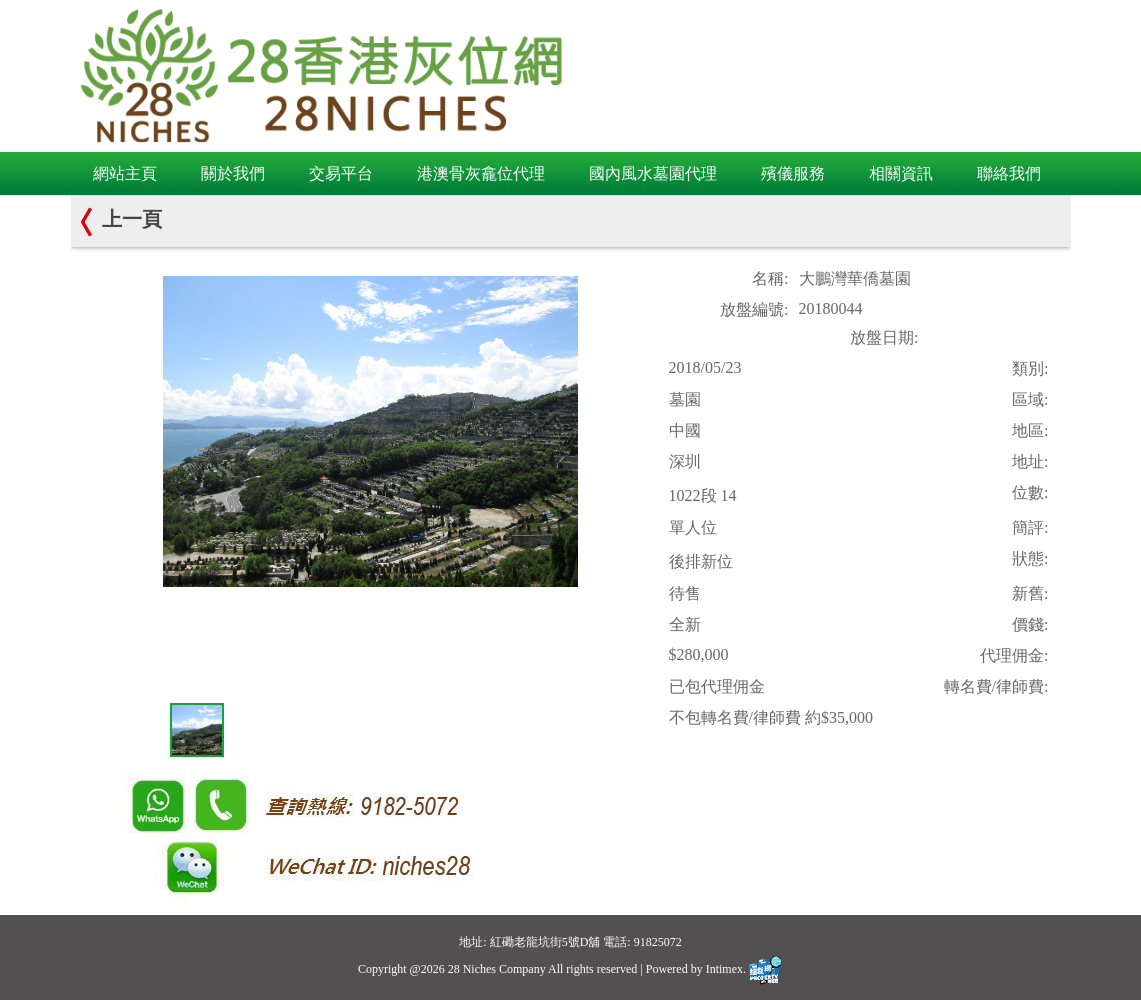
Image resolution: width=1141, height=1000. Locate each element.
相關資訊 (901, 173)
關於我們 (233, 173)
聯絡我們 (1009, 173)
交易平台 (341, 173)
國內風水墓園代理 (653, 173)
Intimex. (744, 969)
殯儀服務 (793, 173)
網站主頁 (125, 173)
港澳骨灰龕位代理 (481, 173)
